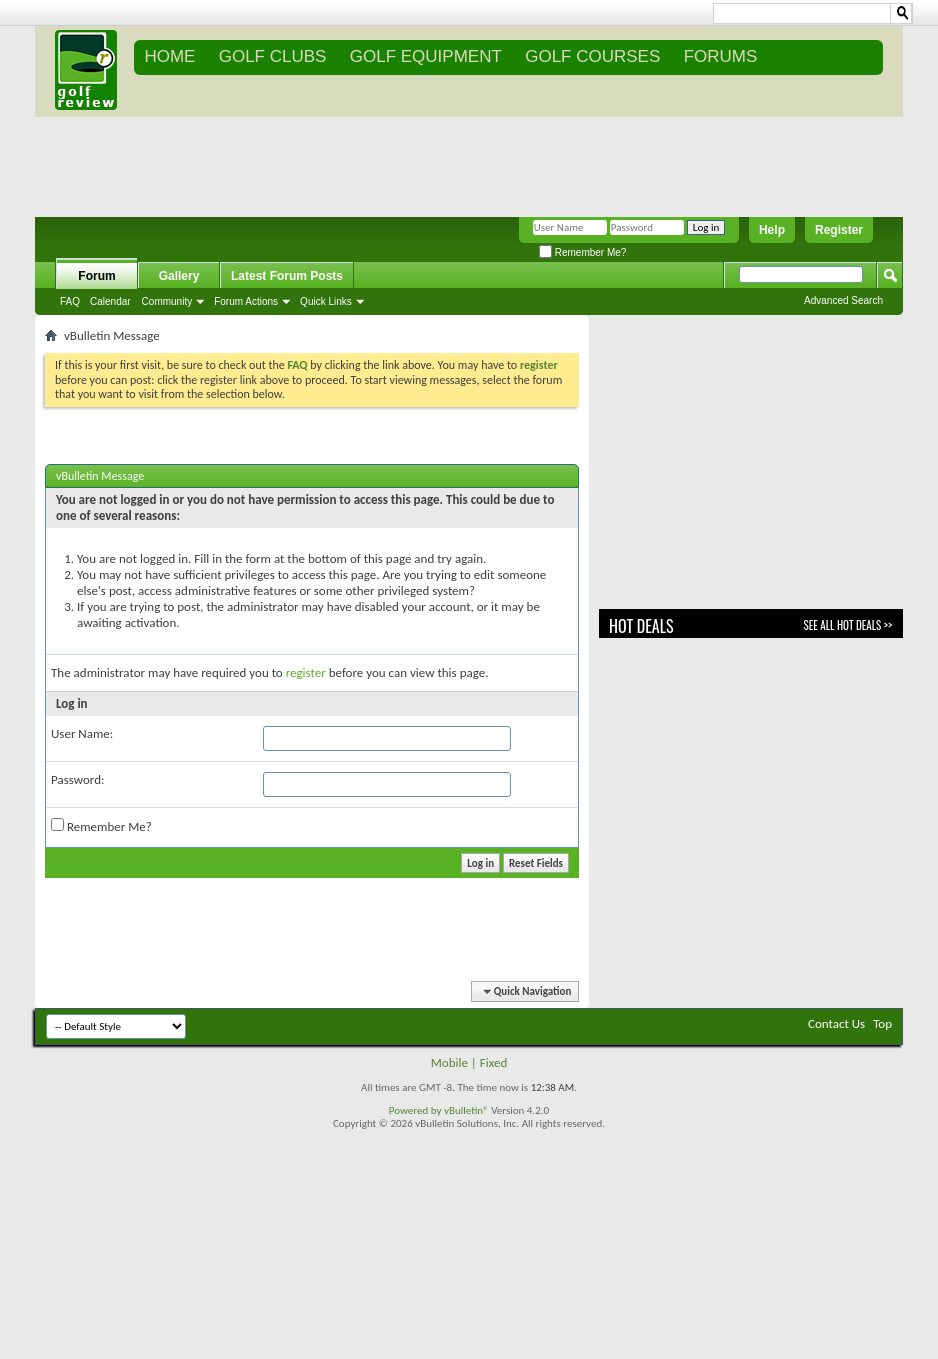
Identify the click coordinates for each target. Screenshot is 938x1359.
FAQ (70, 301)
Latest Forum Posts (287, 276)
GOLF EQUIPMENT (426, 56)
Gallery (179, 276)
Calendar (110, 301)
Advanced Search (843, 300)
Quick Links (326, 301)
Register (839, 230)
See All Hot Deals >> (848, 625)
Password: (77, 779)
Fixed (494, 1062)
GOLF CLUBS (273, 56)
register (306, 672)
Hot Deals (641, 626)
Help (772, 230)
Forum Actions (246, 301)
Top (882, 1023)
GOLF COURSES (592, 56)
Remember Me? (582, 252)
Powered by (416, 1110)
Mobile (449, 1062)
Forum (96, 276)
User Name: (82, 733)
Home (169, 56)
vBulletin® (466, 1110)
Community (167, 301)
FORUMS (721, 56)
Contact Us (836, 1023)
